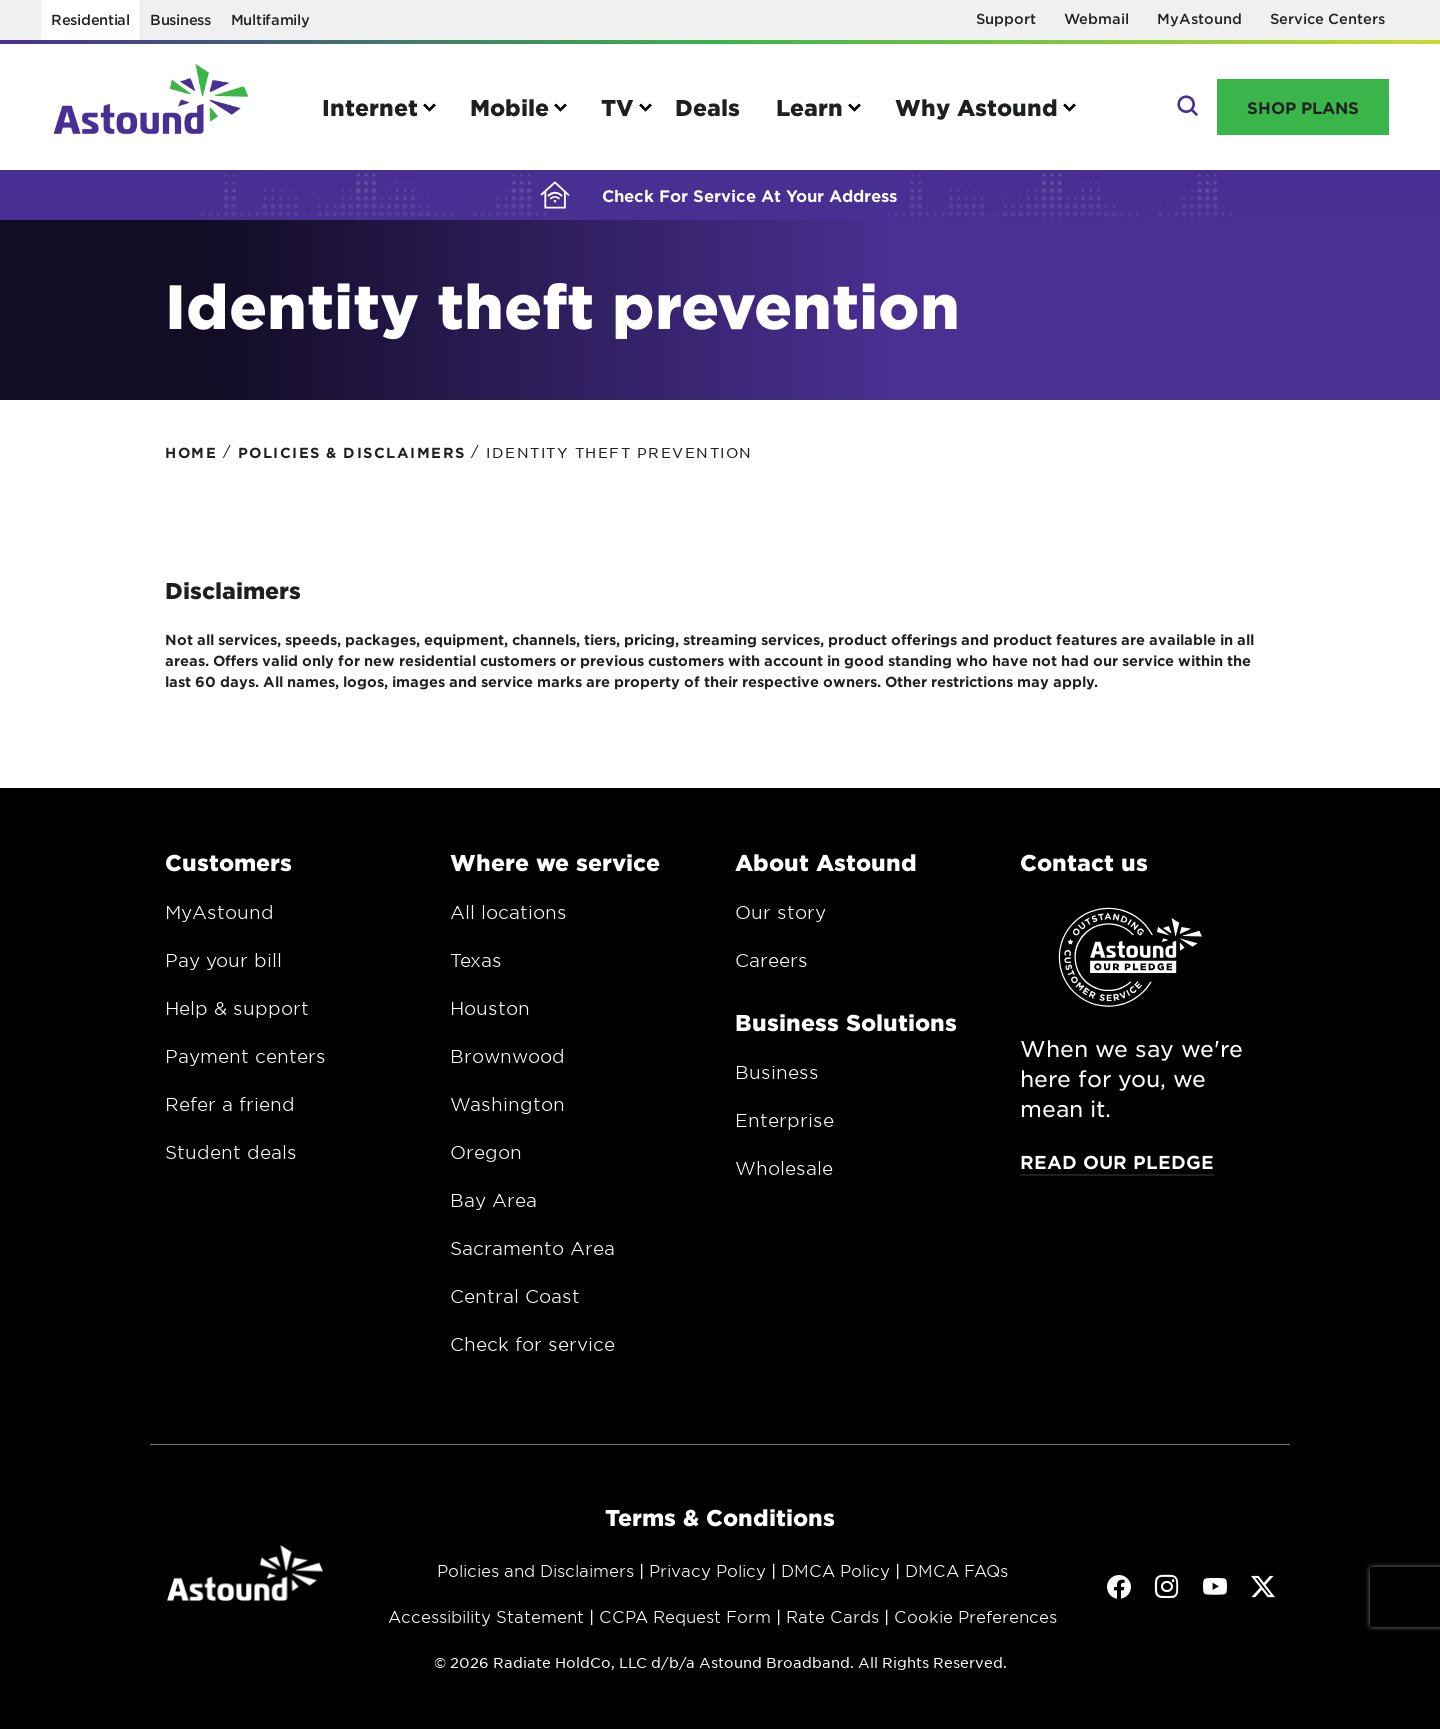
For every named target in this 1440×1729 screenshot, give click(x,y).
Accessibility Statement (486, 1616)
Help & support (237, 1008)
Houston (490, 1008)
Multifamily (270, 19)
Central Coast (515, 1296)
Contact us (1084, 862)
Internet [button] (370, 107)
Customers (228, 862)
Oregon (486, 1152)
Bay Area (493, 1200)
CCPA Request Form (685, 1616)
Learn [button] (809, 107)
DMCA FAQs (956, 1570)
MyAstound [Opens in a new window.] (219, 912)
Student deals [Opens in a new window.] (231, 1152)
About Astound (826, 862)
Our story (780, 912)
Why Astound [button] (976, 107)
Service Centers (1327, 18)
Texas (476, 960)
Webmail (1096, 18)
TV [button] (617, 107)
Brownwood (507, 1056)
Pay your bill (223, 960)
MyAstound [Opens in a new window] (1199, 18)
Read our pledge (1117, 1162)
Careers (771, 960)
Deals (707, 107)
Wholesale (784, 1168)
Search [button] (1185, 107)
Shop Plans (1303, 107)
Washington (507, 1104)
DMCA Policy (835, 1570)
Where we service (555, 862)
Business (180, 19)
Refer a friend (230, 1104)
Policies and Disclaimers (535, 1570)
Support (1006, 18)
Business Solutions (846, 1022)
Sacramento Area (532, 1248)
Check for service (532, 1344)
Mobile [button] (509, 107)
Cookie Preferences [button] (975, 1616)
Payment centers (245, 1056)
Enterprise (784, 1120)
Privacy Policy (707, 1570)
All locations (508, 912)
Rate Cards (832, 1616)
